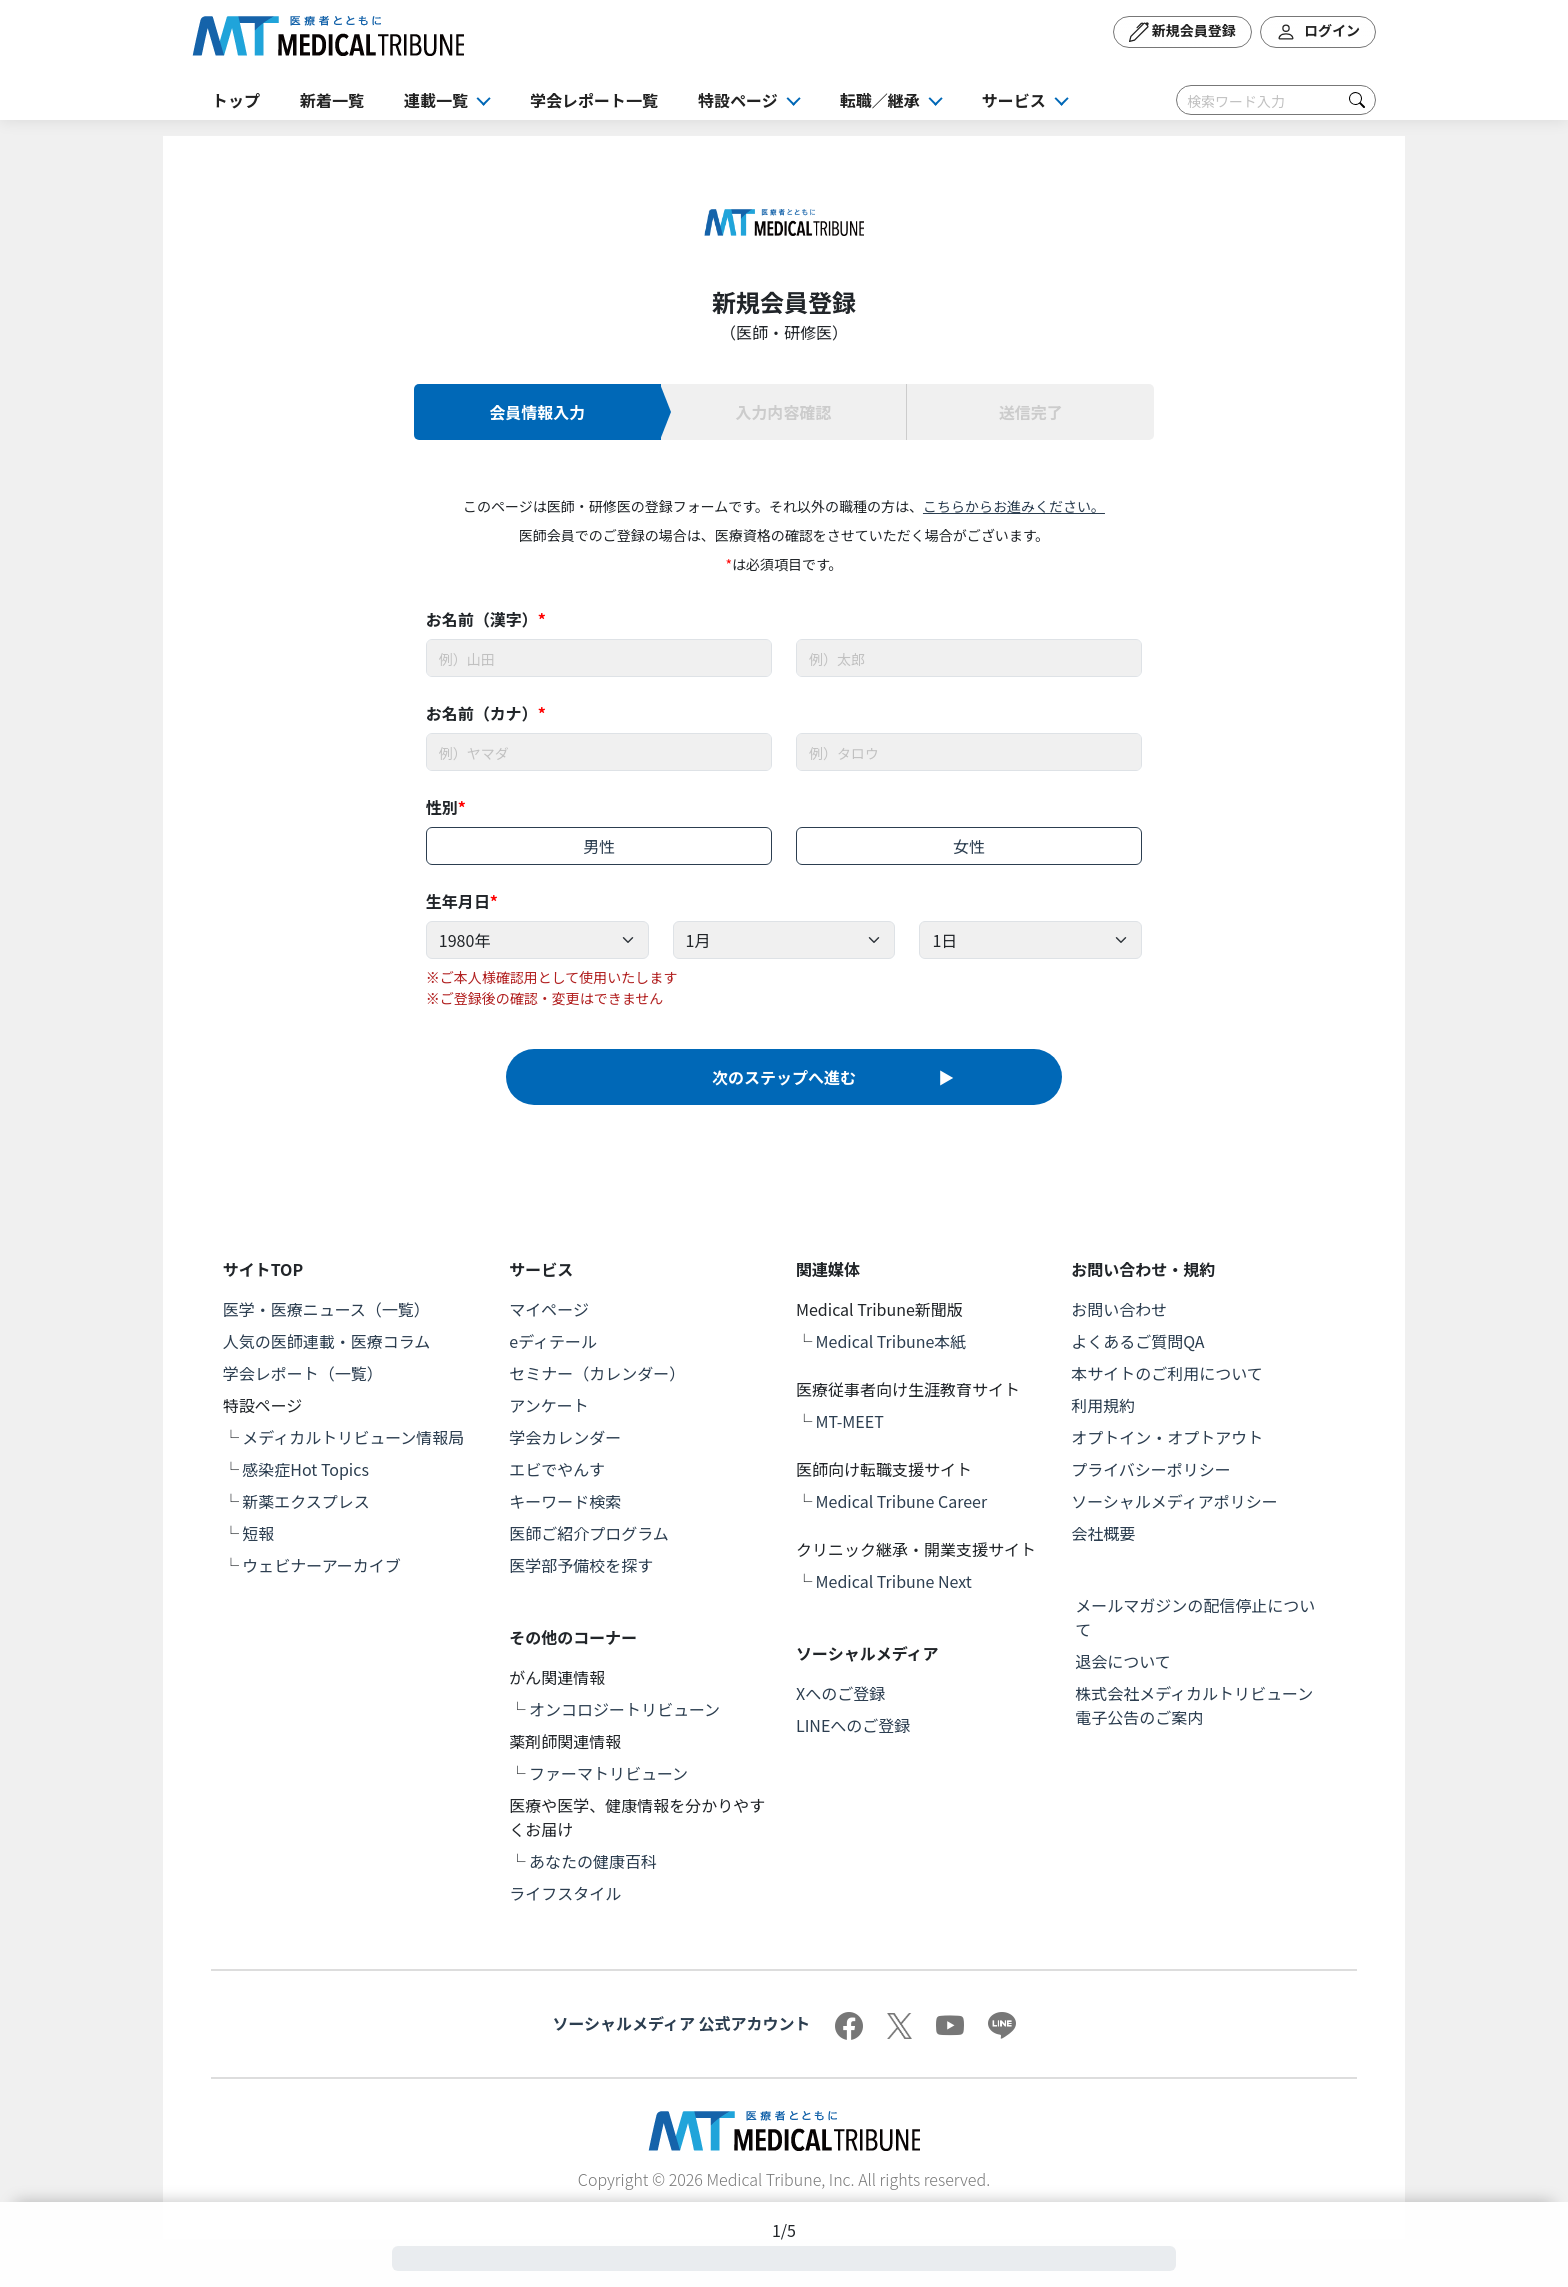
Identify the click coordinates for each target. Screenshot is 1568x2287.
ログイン (1318, 32)
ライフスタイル (565, 1893)
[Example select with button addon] (537, 940)
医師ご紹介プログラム (589, 1533)
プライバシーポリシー (1151, 1469)
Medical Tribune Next (894, 1581)
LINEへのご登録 (853, 1725)
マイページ (549, 1309)
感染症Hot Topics (305, 1469)
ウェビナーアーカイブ (321, 1565)
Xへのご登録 (840, 1693)
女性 (969, 846)
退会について (1123, 1661)
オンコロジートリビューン (624, 1709)
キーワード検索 (565, 1501)
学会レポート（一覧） (303, 1373)
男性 (599, 846)
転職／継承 (880, 100)
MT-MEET (850, 1421)
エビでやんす (557, 1469)
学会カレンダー (565, 1437)
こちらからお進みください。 (1014, 506)
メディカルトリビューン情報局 (353, 1437)
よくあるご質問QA (1137, 1341)
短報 (258, 1533)
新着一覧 (332, 100)
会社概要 (1103, 1533)
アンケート (548, 1405)
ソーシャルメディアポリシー (1174, 1501)
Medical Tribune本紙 (891, 1341)
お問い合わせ (1119, 1309)
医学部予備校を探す (581, 1565)
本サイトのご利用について (1167, 1373)
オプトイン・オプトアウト (1167, 1437)
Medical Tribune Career (902, 1501)
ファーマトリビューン (608, 1773)
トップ (236, 100)
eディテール (553, 1341)
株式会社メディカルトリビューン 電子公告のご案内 (1202, 1705)
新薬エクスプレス (306, 1501)
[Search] (1276, 100)
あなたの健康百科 (593, 1861)
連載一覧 (436, 100)
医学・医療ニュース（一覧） (326, 1309)
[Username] (599, 658)
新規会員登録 (1182, 32)
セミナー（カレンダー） (597, 1373)
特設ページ (738, 100)
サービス (1014, 100)
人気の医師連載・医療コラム (327, 1341)
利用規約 (1103, 1405)
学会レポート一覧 (594, 100)
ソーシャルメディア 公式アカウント (681, 2023)
